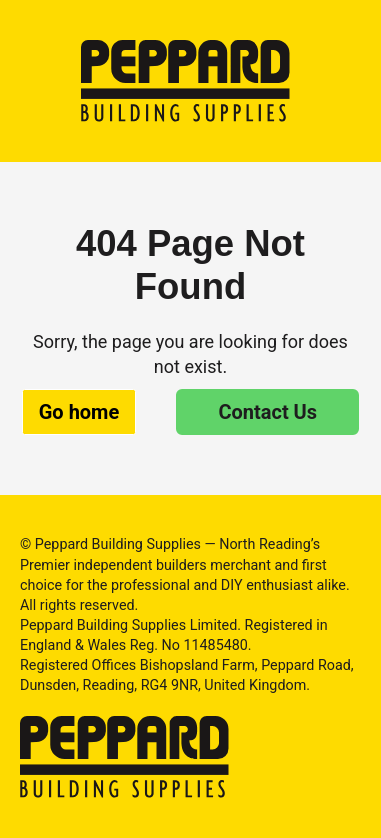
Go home (79, 412)
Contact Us (267, 412)
